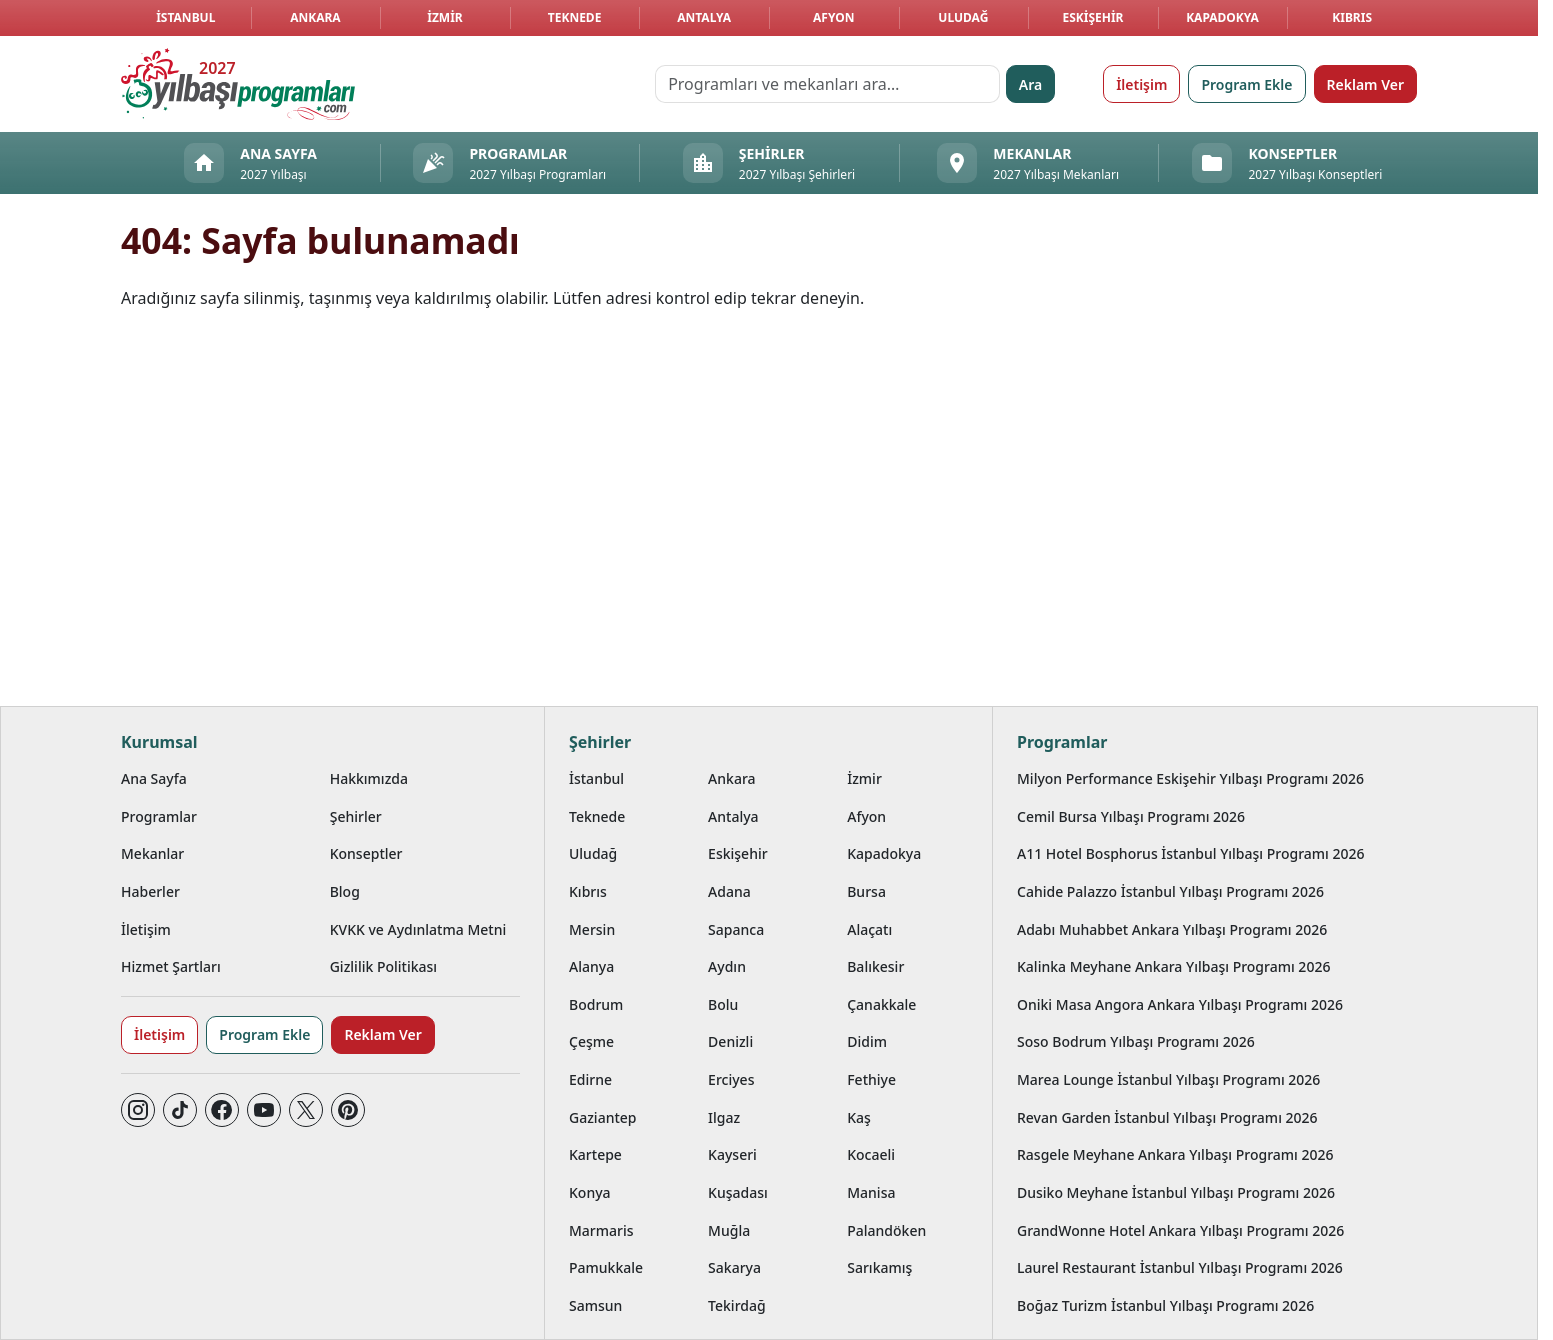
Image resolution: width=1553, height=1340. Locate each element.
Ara (1030, 84)
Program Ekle (1246, 84)
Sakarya (734, 1267)
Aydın (727, 966)
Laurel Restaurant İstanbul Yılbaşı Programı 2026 (1180, 1267)
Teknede (575, 17)
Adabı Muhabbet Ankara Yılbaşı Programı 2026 (1172, 929)
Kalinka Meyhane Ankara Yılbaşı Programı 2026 (1173, 966)
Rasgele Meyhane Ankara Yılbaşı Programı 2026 (1175, 1154)
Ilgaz (724, 1117)
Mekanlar (152, 853)
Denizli (730, 1041)
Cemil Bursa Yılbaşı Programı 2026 (1131, 816)
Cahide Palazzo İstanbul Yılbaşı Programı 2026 (1170, 891)
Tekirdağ (737, 1305)
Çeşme (591, 1041)
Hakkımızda (369, 778)
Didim (867, 1041)
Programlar (159, 816)
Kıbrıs (1352, 17)
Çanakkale (881, 1004)
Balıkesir (875, 966)
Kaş (859, 1117)
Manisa (871, 1192)
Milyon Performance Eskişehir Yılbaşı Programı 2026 (1190, 778)
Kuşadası (738, 1192)
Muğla (729, 1230)
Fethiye (871, 1079)
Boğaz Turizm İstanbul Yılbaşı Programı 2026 (1165, 1305)
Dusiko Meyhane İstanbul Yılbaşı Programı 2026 (1176, 1192)
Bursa (866, 891)
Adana (729, 891)
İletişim (1141, 84)
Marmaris (601, 1230)
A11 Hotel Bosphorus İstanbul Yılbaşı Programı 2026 (1191, 853)
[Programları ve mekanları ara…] (827, 84)
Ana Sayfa (154, 778)
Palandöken (886, 1230)
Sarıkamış (879, 1267)
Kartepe (595, 1154)
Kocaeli (871, 1154)
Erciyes (731, 1079)
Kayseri (732, 1154)
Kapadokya (1222, 17)
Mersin (592, 929)
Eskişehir (1092, 17)
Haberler (150, 891)
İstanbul (185, 17)
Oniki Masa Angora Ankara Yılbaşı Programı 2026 (1180, 1004)
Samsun (595, 1305)
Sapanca (736, 929)
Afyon (833, 17)
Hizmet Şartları (171, 966)
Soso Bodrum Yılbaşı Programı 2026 (1136, 1041)
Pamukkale (606, 1267)
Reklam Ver (1365, 84)
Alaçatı (869, 929)
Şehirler (356, 816)
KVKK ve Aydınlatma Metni (418, 929)
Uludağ (963, 17)
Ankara (315, 17)
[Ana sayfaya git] (238, 84)
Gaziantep (603, 1117)
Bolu (723, 1004)
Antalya (704, 17)
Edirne (590, 1079)
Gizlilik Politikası (383, 966)
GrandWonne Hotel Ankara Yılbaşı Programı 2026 (1180, 1230)
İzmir (444, 17)
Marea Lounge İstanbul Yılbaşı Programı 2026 (1168, 1079)
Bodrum (596, 1004)
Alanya (591, 966)
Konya (590, 1192)
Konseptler (366, 853)
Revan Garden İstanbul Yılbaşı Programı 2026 (1167, 1117)
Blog (345, 891)
